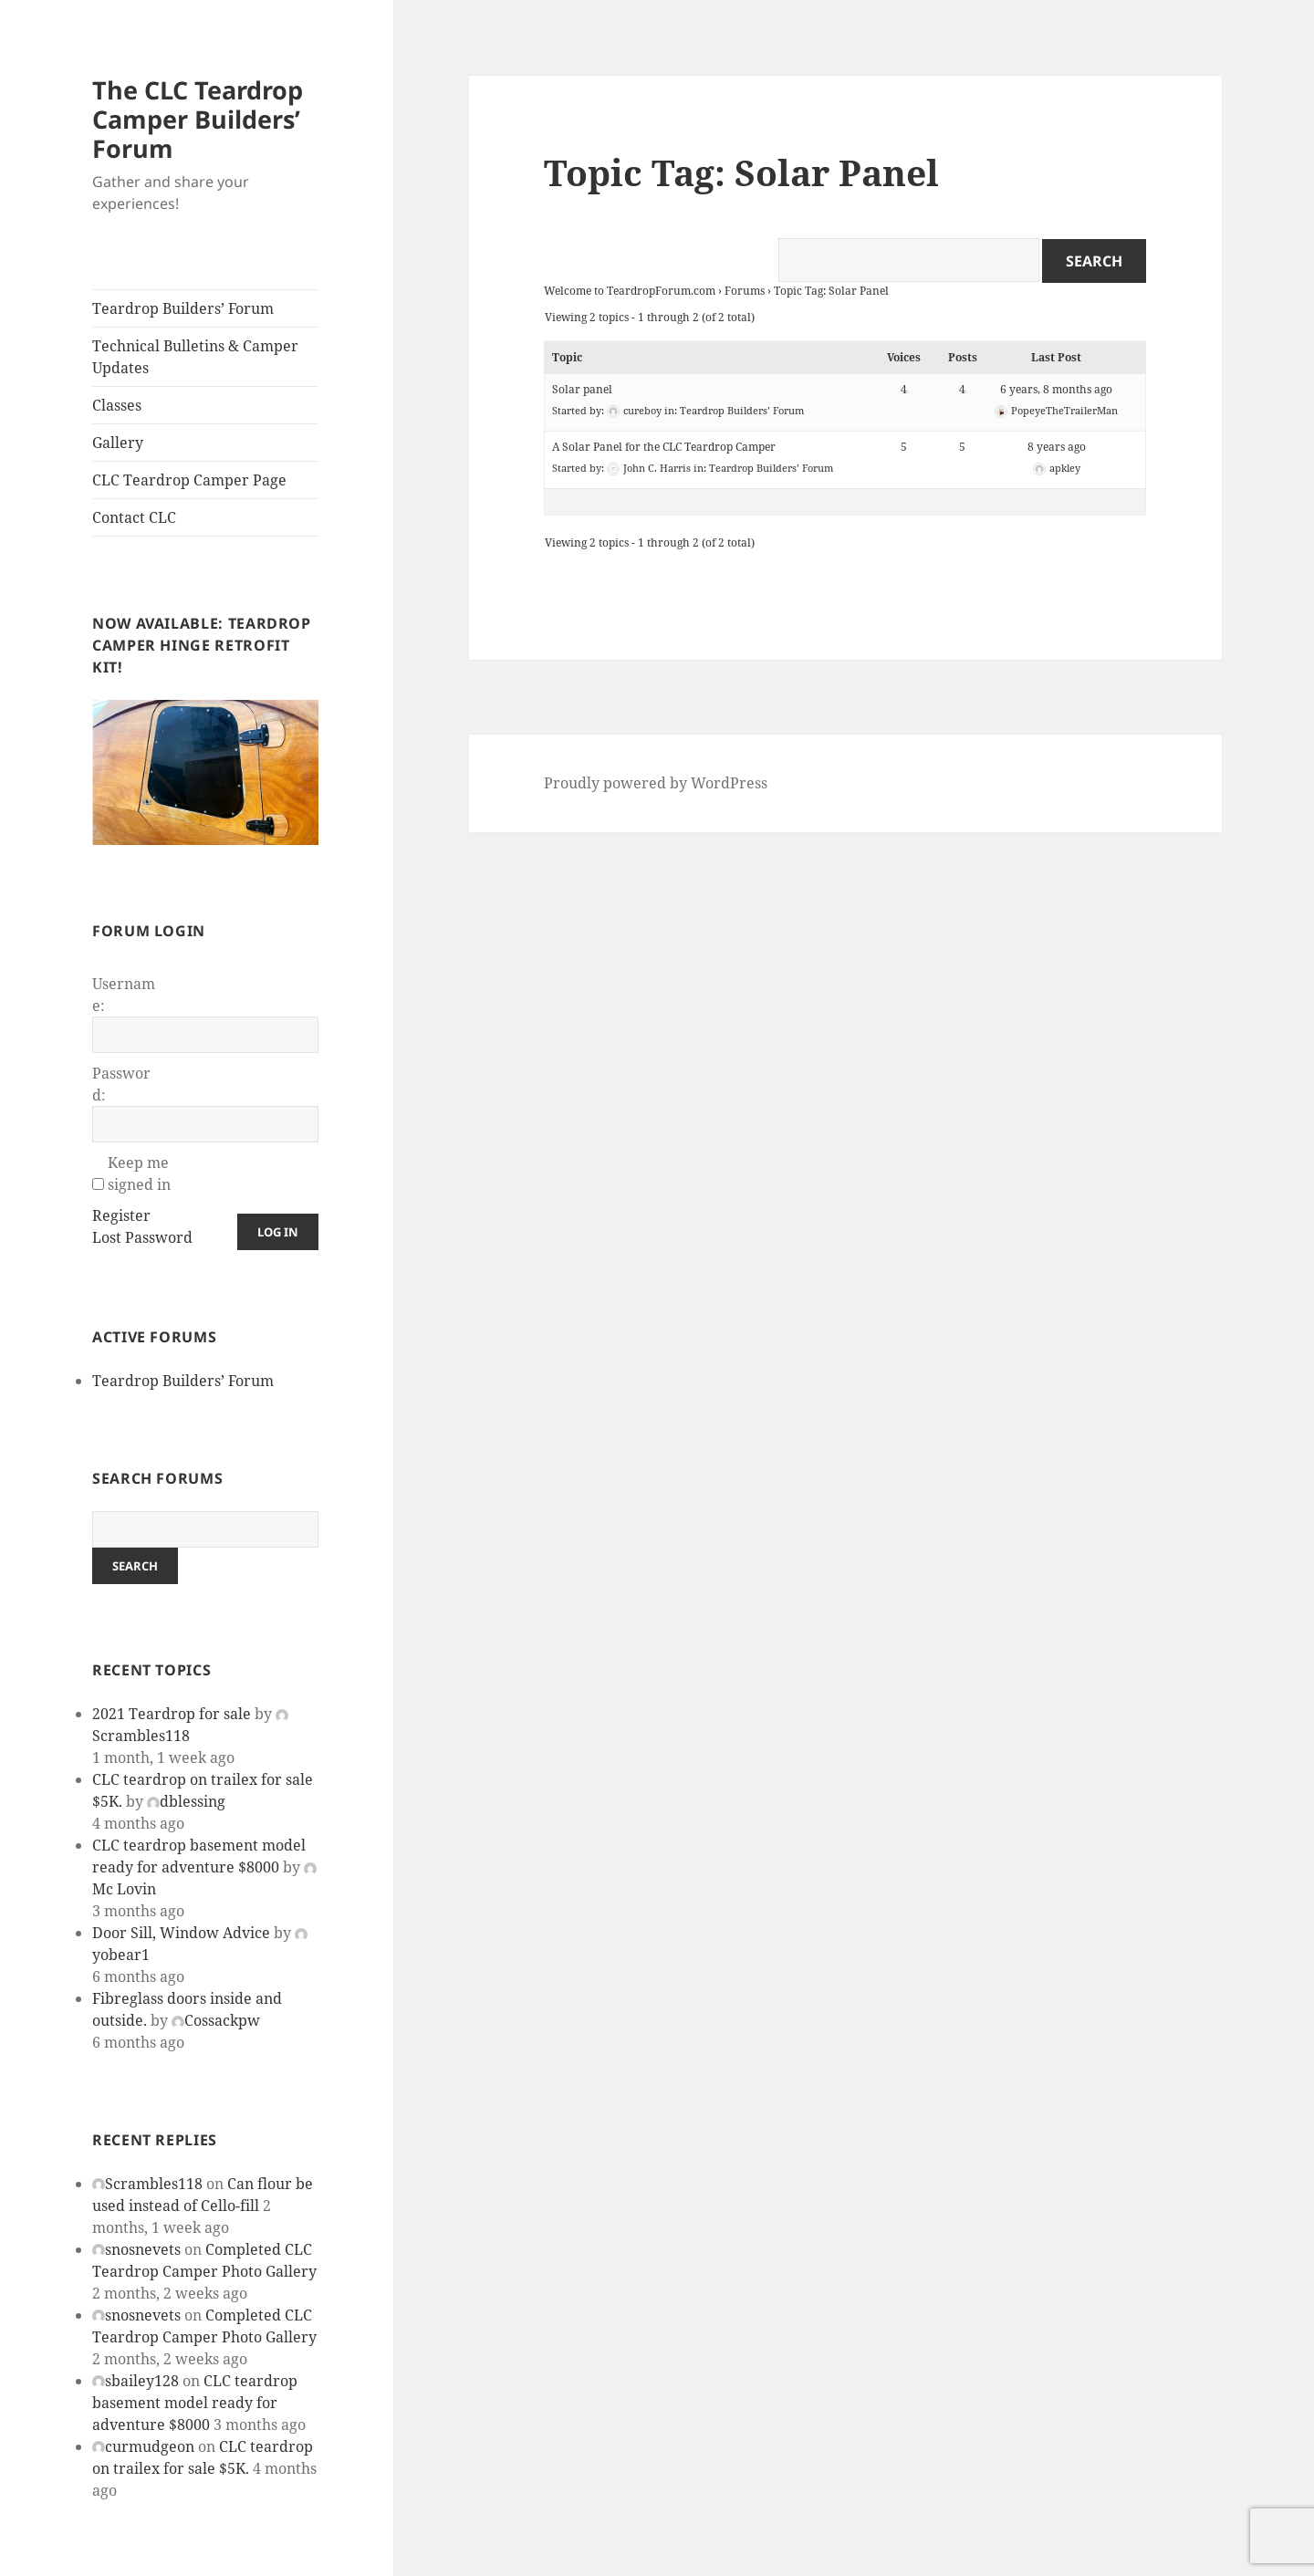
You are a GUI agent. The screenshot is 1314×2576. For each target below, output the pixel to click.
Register (121, 1215)
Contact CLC (134, 517)
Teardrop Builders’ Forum (183, 308)
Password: (121, 1084)
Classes (116, 405)
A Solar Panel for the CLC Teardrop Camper (664, 446)
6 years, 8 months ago (1056, 389)
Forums (745, 290)
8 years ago (1056, 446)
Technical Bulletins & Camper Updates (195, 357)
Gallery (117, 443)
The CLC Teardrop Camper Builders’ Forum (197, 119)
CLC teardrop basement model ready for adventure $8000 (194, 2403)
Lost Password (142, 1237)
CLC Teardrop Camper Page (189, 480)
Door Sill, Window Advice (181, 1933)
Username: (123, 995)
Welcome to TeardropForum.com (629, 290)
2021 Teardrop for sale (171, 1714)
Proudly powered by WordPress (655, 783)
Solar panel (582, 389)
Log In (277, 1232)
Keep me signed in (139, 1173)
